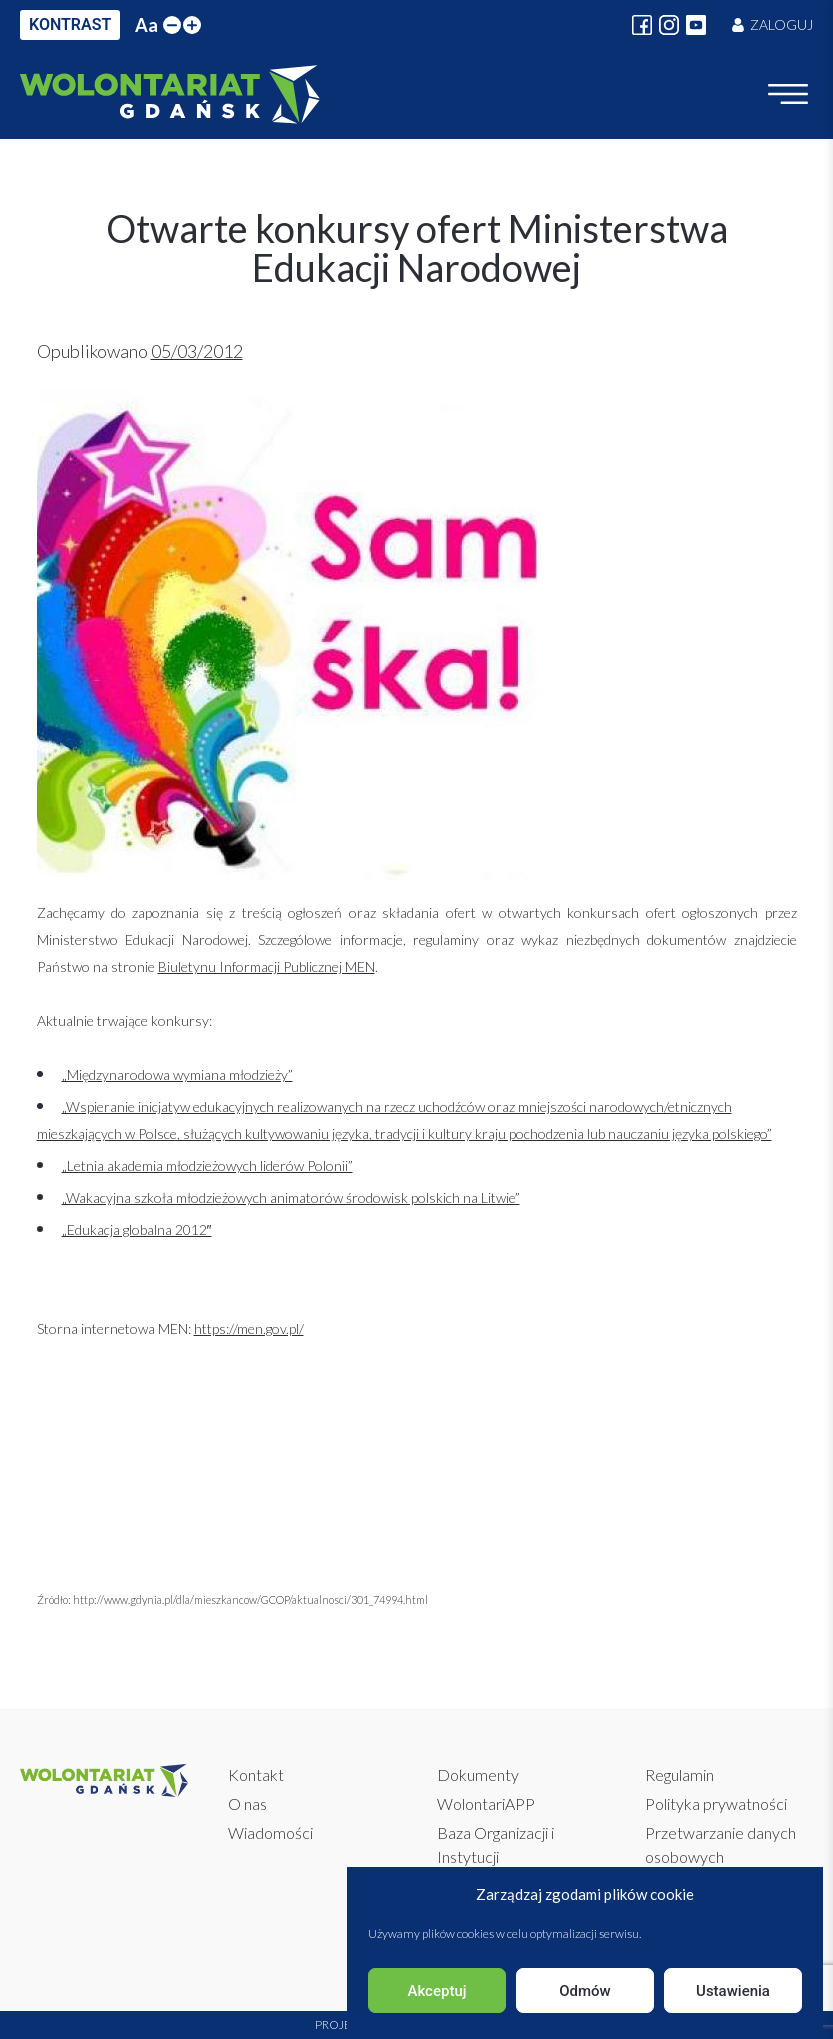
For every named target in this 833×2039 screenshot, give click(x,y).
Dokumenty (478, 1774)
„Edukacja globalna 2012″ (137, 1229)
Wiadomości (270, 1832)
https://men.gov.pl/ (249, 1328)
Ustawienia (733, 1991)
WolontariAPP (486, 1803)
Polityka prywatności (716, 1803)
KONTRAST (70, 24)
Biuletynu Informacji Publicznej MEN (266, 966)
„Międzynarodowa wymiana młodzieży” (177, 1074)
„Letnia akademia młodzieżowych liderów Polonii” (207, 1165)
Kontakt (256, 1774)
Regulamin (679, 1774)
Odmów (585, 1991)
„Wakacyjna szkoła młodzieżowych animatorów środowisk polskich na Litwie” (291, 1197)
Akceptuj (436, 1991)
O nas (247, 1803)
